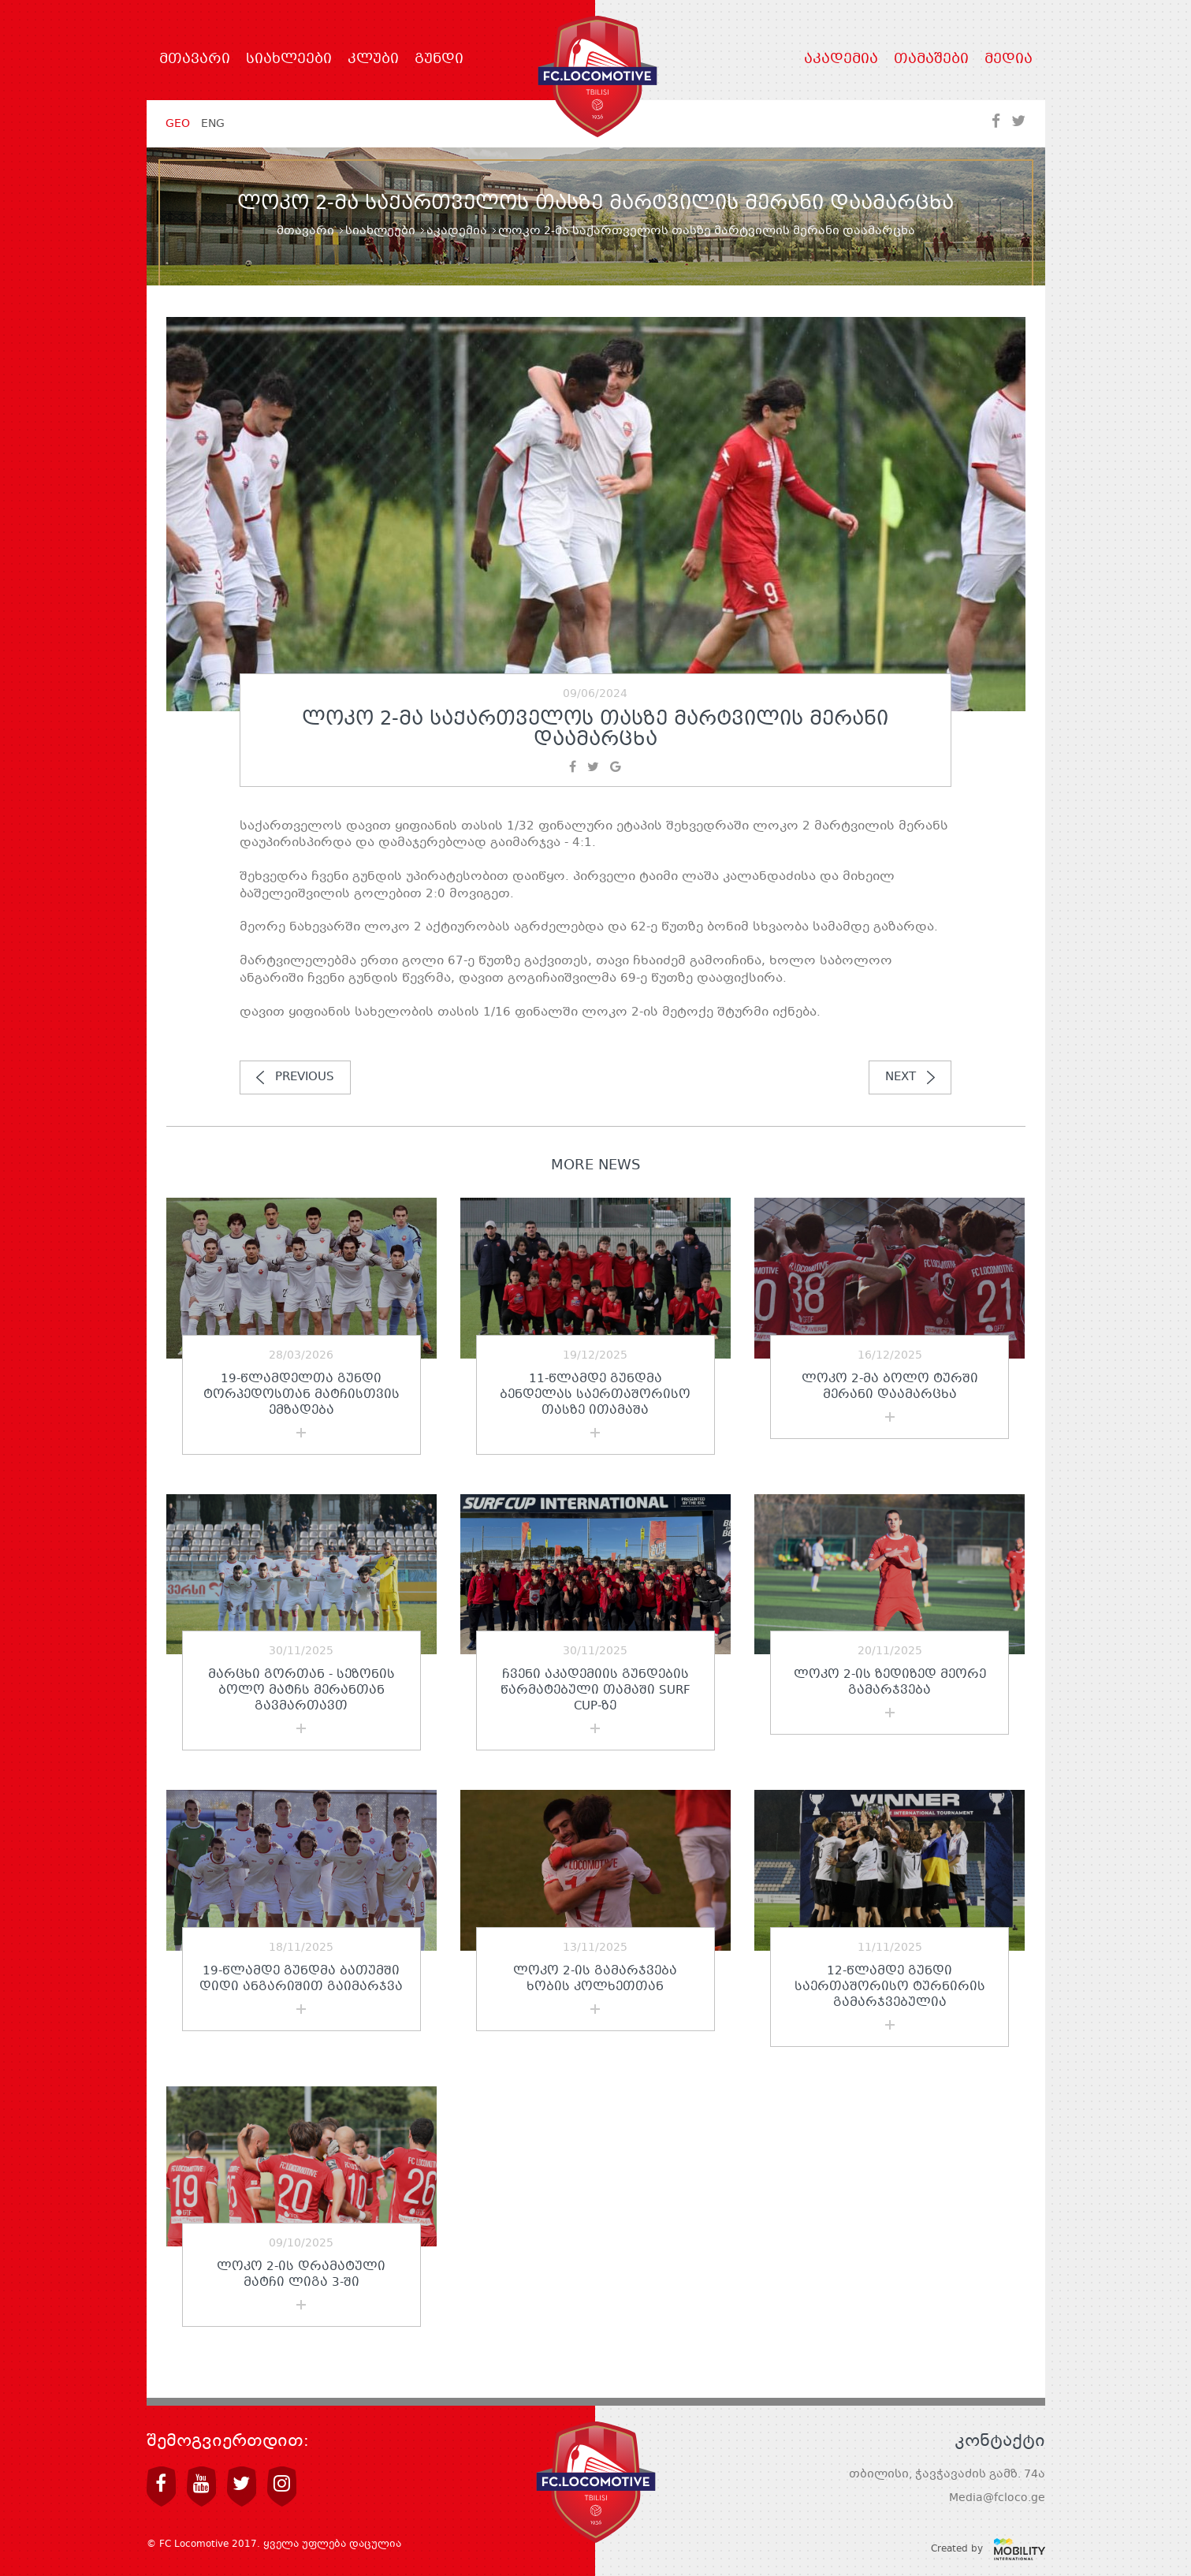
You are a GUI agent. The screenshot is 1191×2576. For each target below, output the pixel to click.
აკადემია (841, 60)
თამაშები (931, 60)
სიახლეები (289, 60)
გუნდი (439, 60)
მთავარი (194, 60)
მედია (1008, 60)
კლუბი (373, 60)
